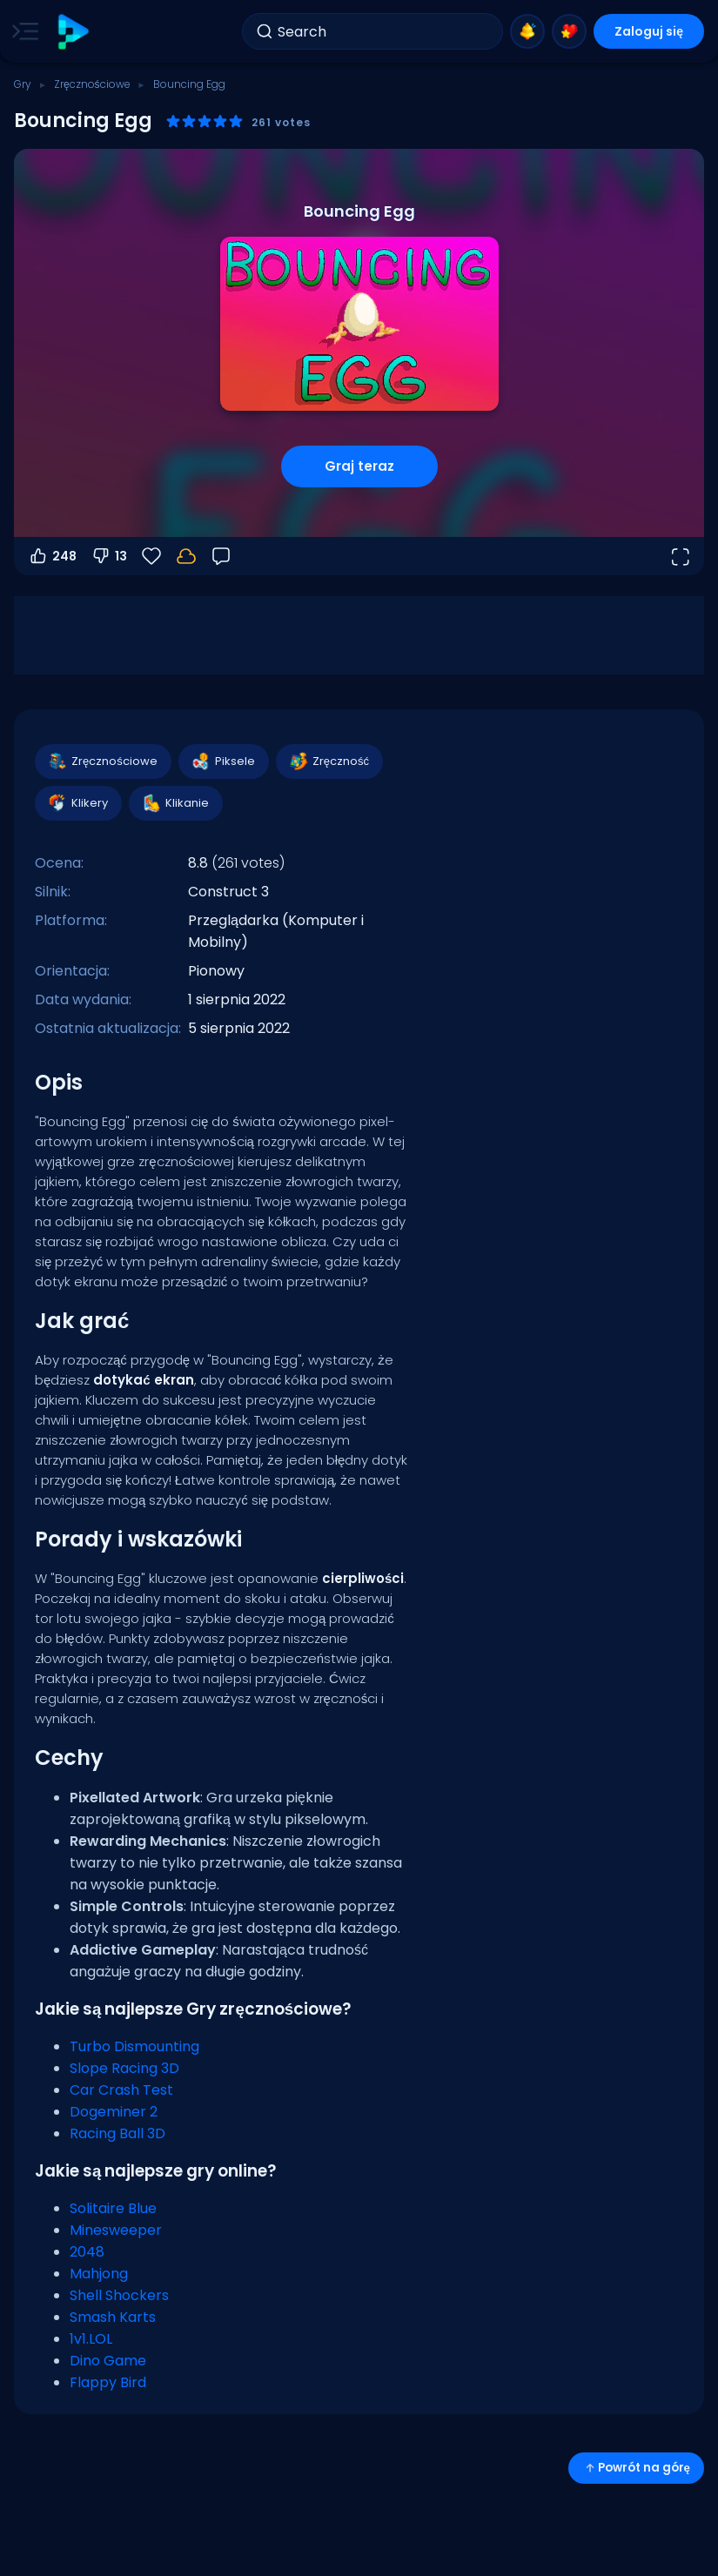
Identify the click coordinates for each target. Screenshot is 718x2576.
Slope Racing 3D (124, 2068)
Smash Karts (113, 2317)
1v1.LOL (91, 2339)
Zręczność (328, 761)
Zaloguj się (648, 31)
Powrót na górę (636, 2467)
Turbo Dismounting (134, 2046)
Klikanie (175, 803)
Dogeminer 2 (114, 2112)
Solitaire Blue (113, 2208)
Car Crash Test (121, 2090)
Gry (22, 84)
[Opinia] (221, 556)
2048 (87, 2252)
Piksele (223, 761)
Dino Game (108, 2361)
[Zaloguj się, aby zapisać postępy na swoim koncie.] (186, 556)
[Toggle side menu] (22, 31)
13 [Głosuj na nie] (109, 556)
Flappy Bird (108, 2382)
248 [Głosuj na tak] (52, 556)
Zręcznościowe (92, 84)
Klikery (77, 803)
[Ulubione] (151, 556)
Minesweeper (116, 2230)
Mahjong (99, 2274)
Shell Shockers (119, 2295)
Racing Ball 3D (117, 2133)
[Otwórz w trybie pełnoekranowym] (679, 556)
